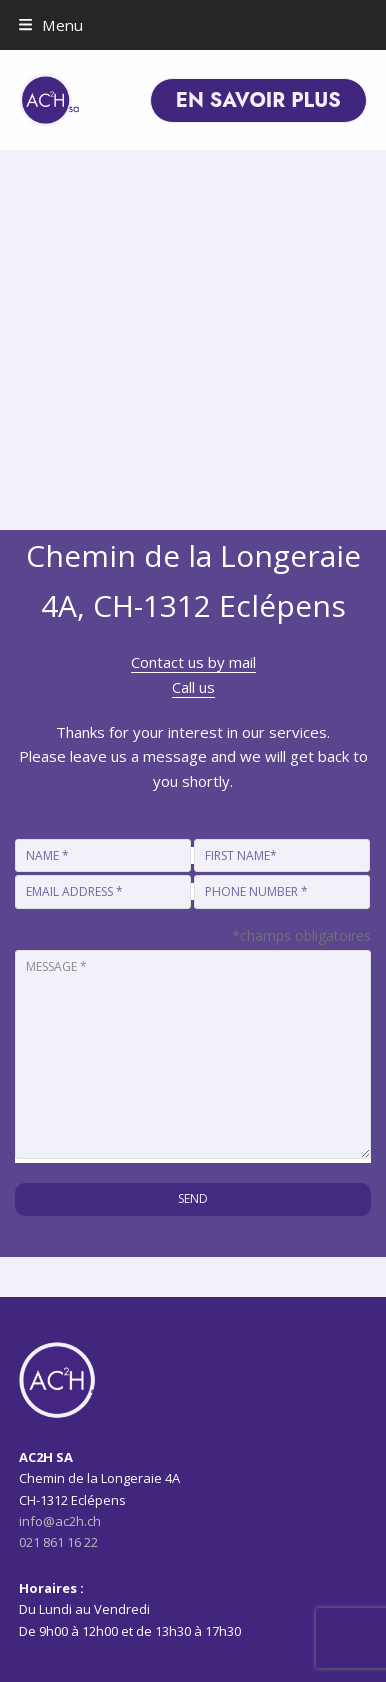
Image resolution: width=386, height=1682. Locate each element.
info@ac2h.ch (60, 1521)
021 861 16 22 (58, 1542)
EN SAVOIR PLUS (258, 100)
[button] (51, 25)
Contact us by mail (193, 662)
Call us (193, 687)
